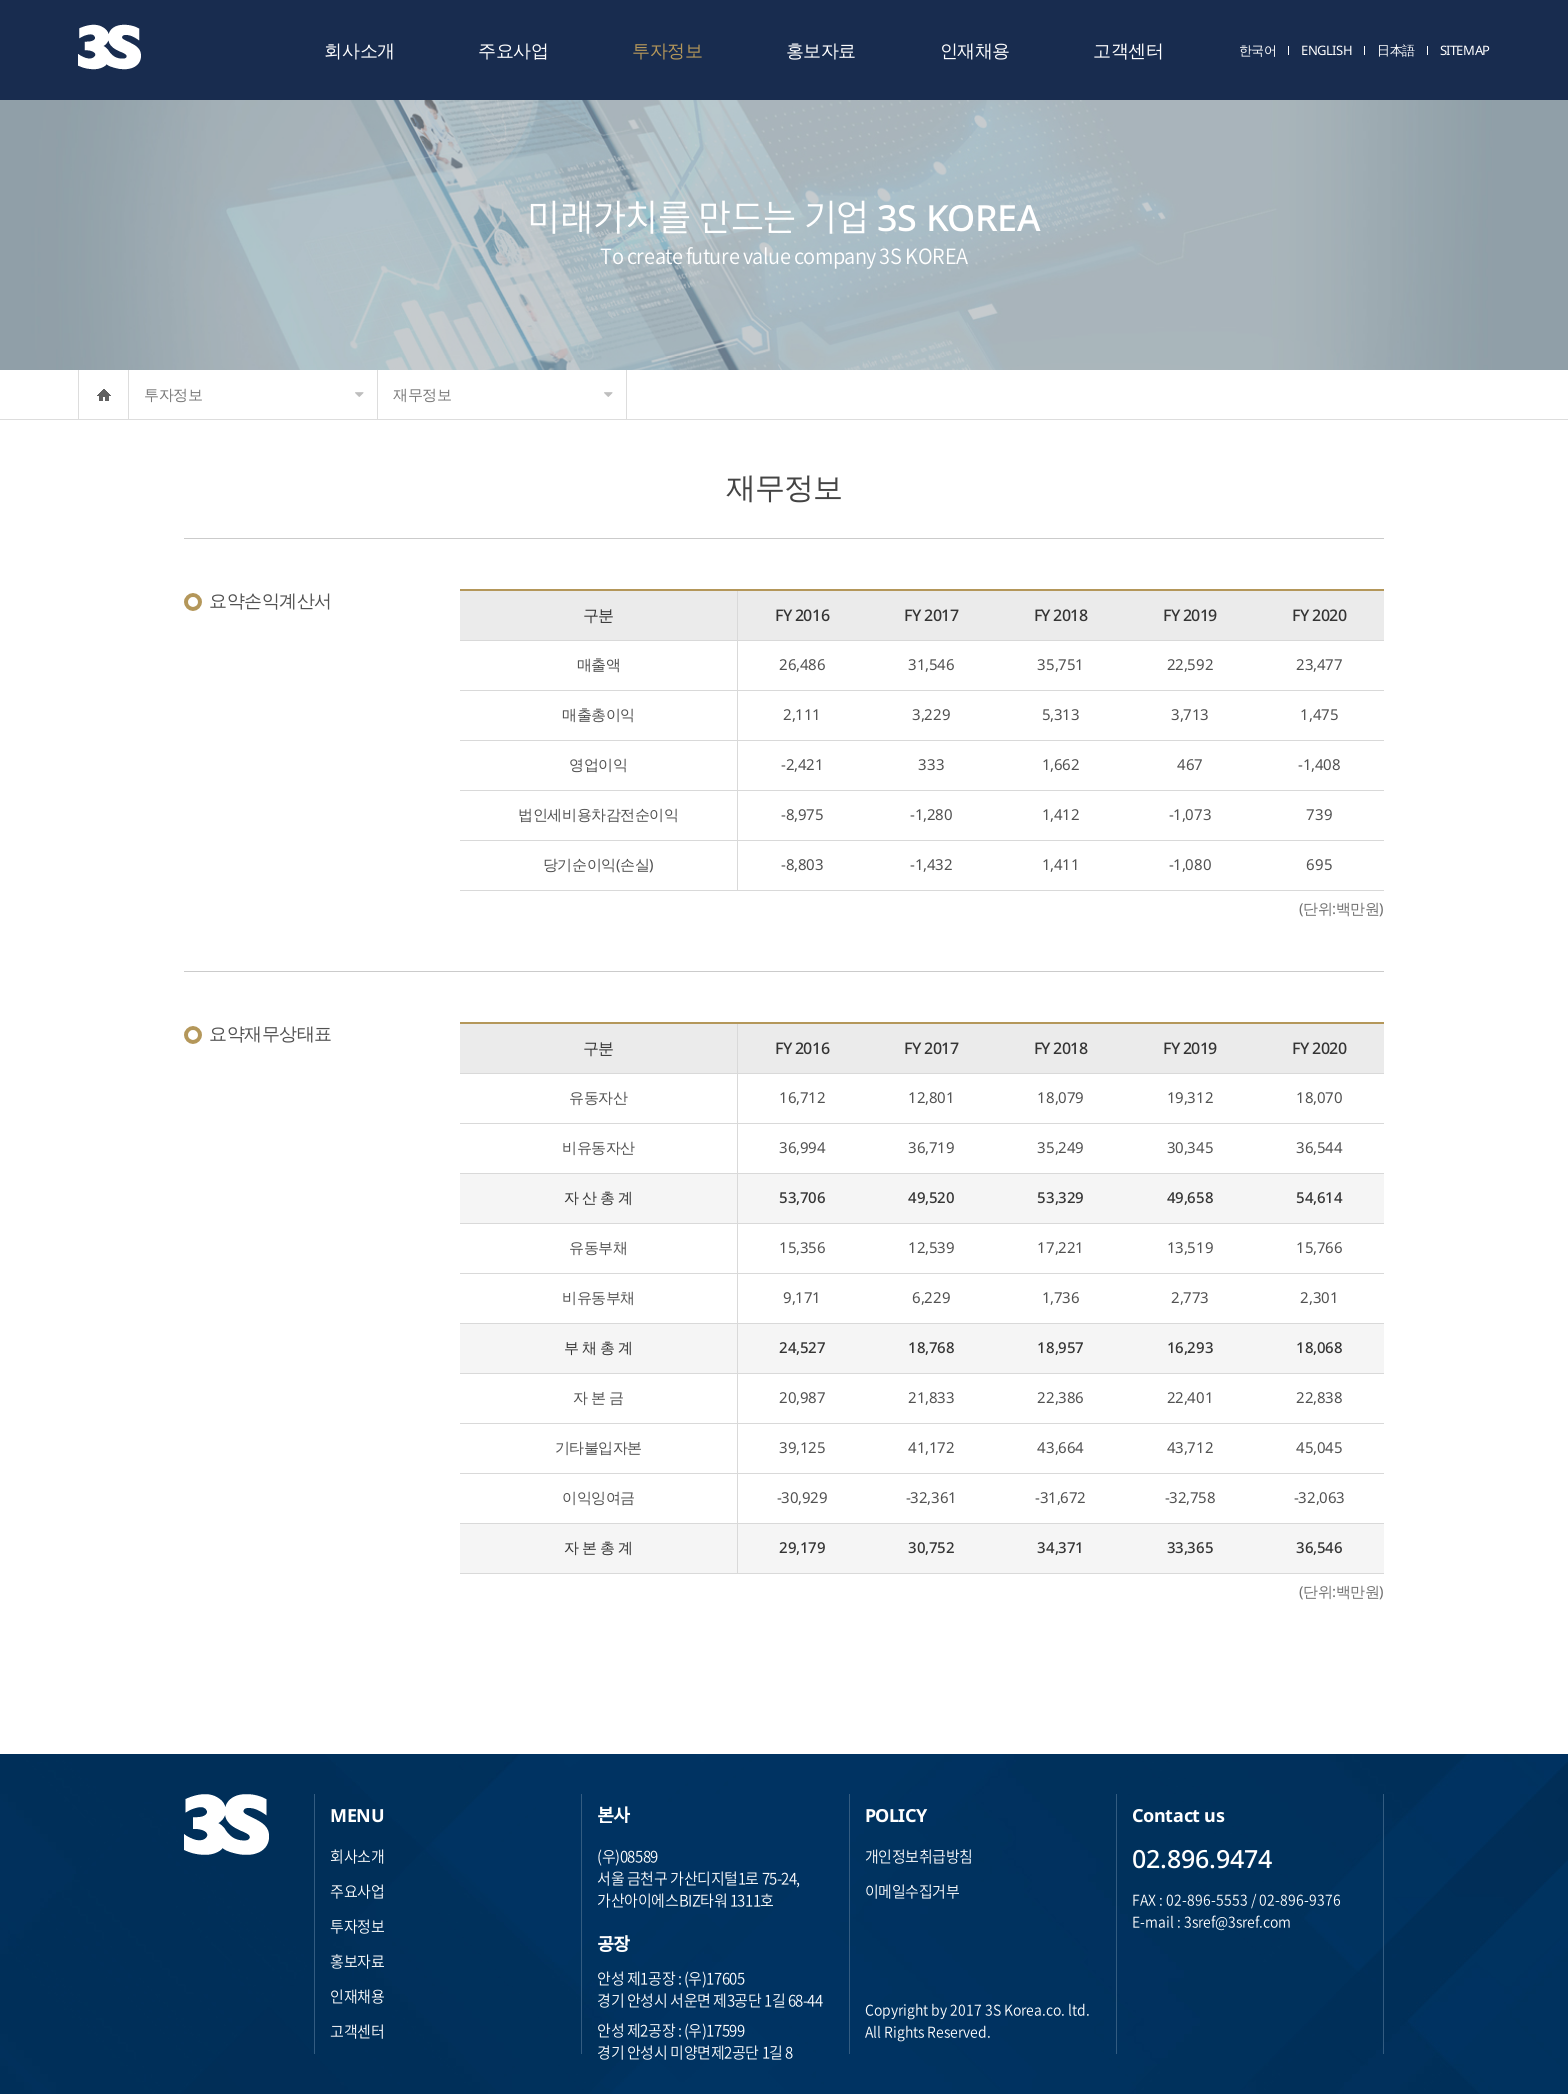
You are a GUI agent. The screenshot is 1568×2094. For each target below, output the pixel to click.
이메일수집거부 (912, 1891)
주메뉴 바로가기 (0, 0)
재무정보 (502, 394)
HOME (103, 394)
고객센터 (1128, 50)
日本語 (1396, 51)
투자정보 (667, 50)
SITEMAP (1465, 51)
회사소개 (359, 50)
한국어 (1258, 51)
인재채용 (975, 50)
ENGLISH (1326, 51)
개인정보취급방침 (919, 1856)
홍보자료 (821, 50)
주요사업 (513, 50)
